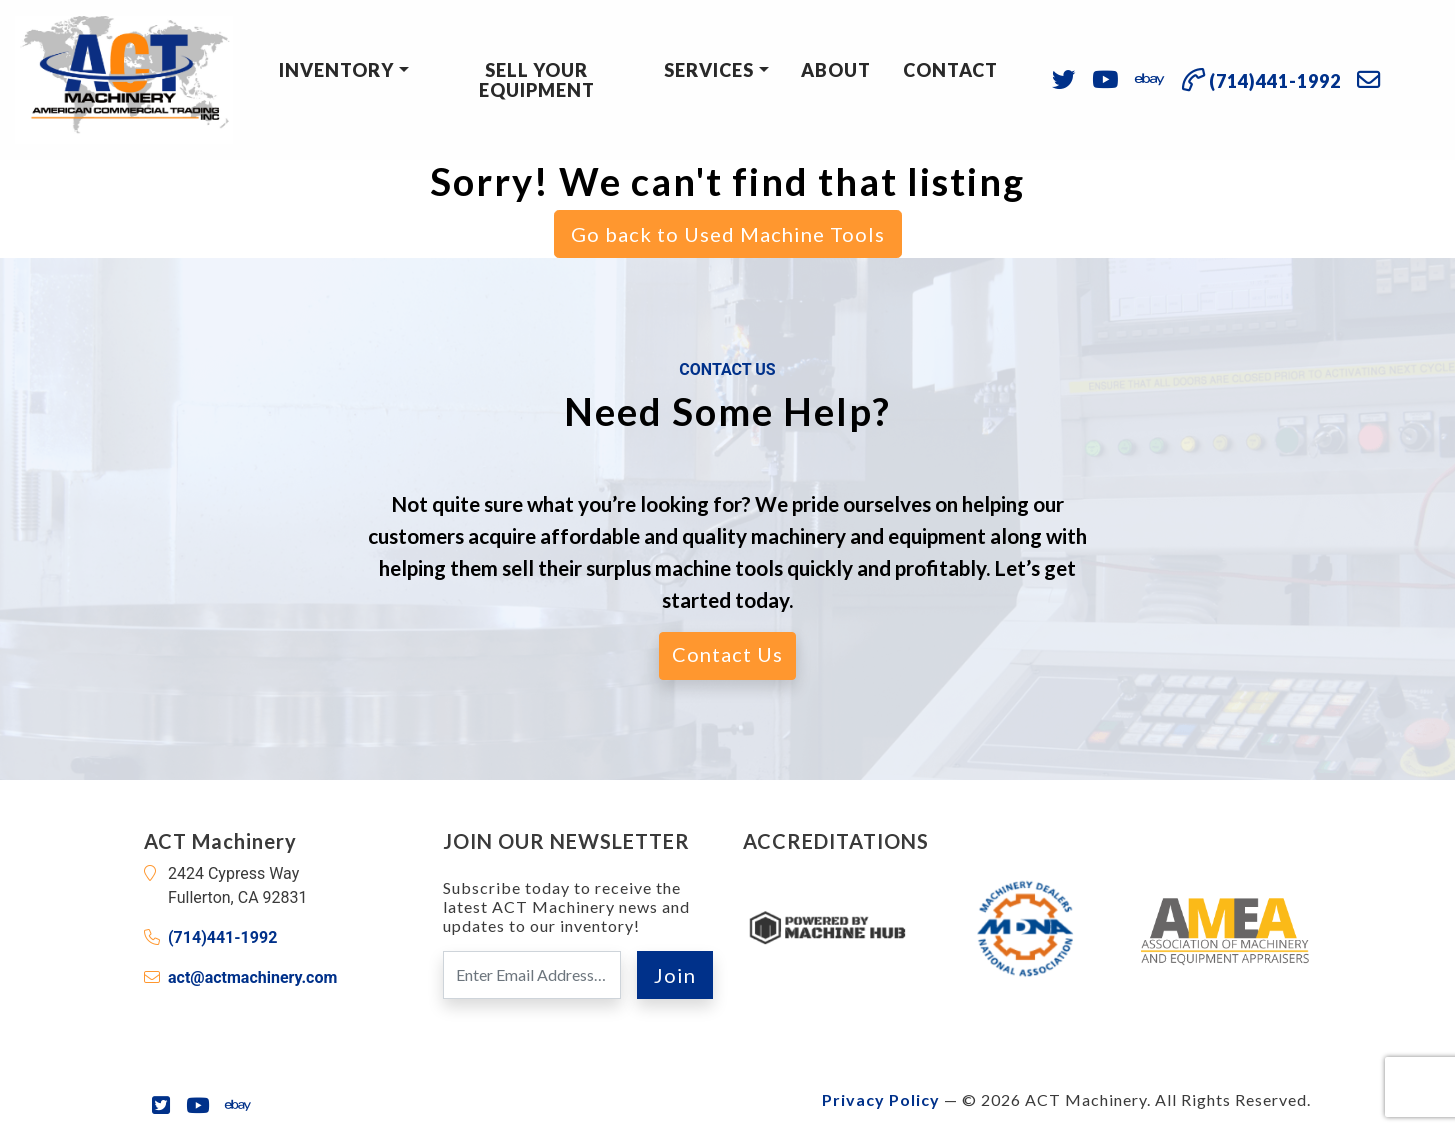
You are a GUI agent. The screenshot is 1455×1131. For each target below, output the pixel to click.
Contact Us (727, 654)
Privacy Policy (881, 1099)
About (836, 70)
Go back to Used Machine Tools (728, 234)
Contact (950, 70)
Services (709, 70)
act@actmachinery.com (252, 977)
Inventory (336, 70)
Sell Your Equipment (537, 80)
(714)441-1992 (222, 937)
